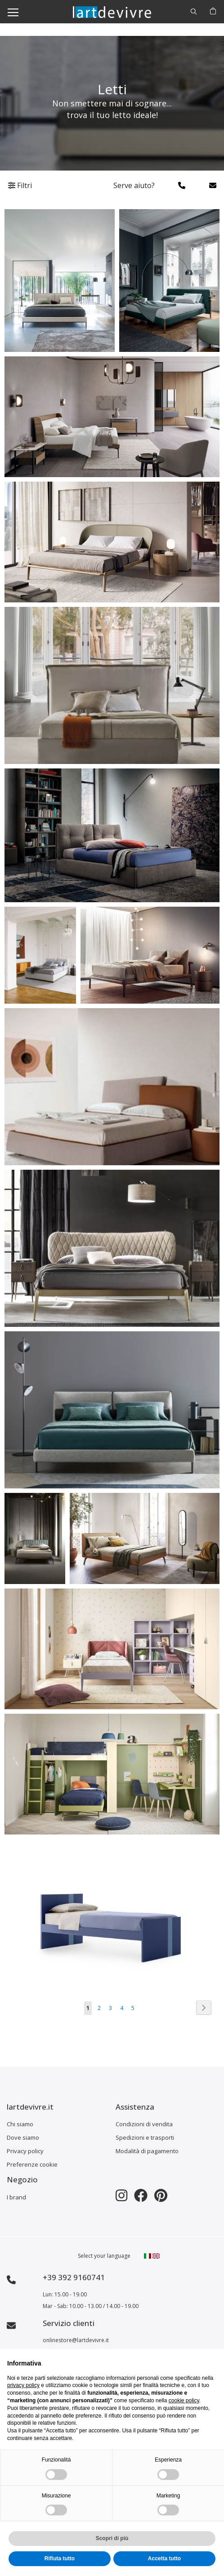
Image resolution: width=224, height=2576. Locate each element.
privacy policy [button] (23, 2385)
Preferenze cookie (32, 2164)
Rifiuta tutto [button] (60, 2558)
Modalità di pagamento (147, 2151)
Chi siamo (20, 2124)
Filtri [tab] (20, 185)
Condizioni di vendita (144, 2124)
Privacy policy (25, 2151)
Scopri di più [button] (112, 2538)
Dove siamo (23, 2137)
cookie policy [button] (184, 2400)
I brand (16, 2197)
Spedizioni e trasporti (145, 2137)
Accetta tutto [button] (164, 2558)
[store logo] (112, 11)
